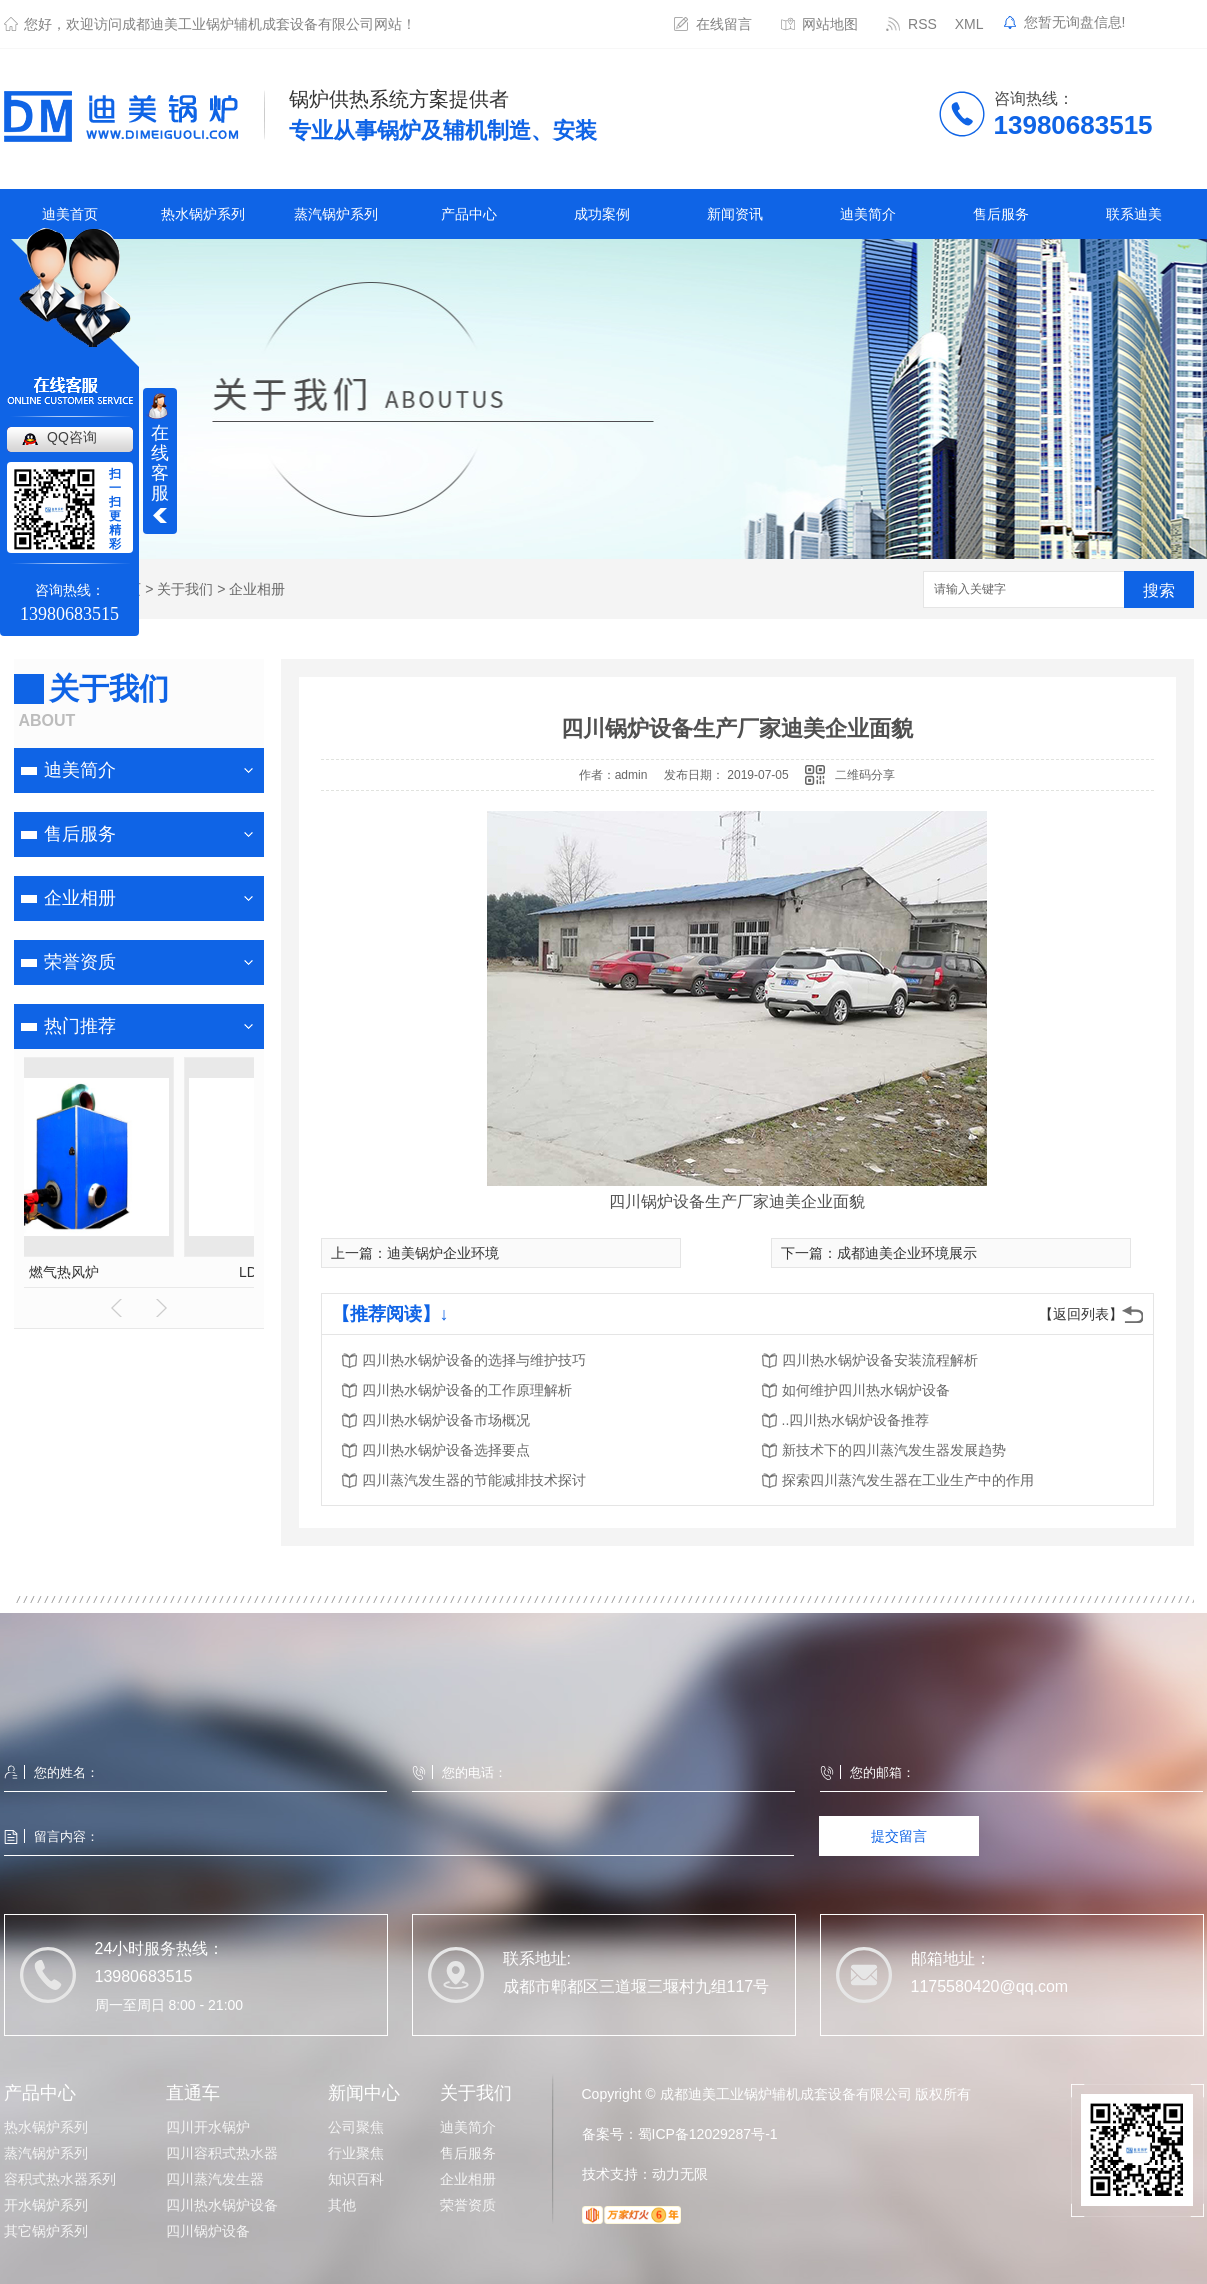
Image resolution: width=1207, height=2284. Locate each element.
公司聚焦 (356, 2127)
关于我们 (185, 589)
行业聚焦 (356, 2153)
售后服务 (1001, 214)
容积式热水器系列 (60, 2179)
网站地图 (830, 24)
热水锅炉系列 (203, 214)
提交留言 (899, 1836)
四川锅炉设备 (208, 2231)
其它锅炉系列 (46, 2231)
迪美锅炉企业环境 (443, 1253)
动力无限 (680, 2174)
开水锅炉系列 (46, 2205)
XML (969, 24)
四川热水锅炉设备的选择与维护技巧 (474, 1360)
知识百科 (356, 2179)
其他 (342, 2205)
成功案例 (602, 214)
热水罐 (139, 1272)
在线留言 (724, 24)
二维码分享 (865, 775)
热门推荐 (80, 1026)
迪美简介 (868, 214)
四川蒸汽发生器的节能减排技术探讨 (474, 1480)
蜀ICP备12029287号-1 (708, 2134)
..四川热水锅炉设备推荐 (856, 1420)
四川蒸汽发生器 (215, 2179)
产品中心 (469, 214)
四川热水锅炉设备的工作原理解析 (467, 1390)
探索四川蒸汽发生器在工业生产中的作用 (908, 1480)
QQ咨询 (72, 437)
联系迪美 (1134, 214)
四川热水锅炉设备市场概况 (446, 1420)
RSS (922, 24)
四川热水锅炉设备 (222, 2205)
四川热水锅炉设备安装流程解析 (880, 1360)
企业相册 (257, 589)
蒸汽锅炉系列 (336, 214)
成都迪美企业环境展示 (907, 1253)
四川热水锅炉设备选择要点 (446, 1450)
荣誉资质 (80, 962)
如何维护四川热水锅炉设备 (866, 1390)
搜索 (1159, 590)
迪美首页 (70, 214)
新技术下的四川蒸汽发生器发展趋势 (894, 1450)
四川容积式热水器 (222, 2153)
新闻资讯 (735, 214)
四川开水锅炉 (208, 2127)
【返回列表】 (1081, 1314)
